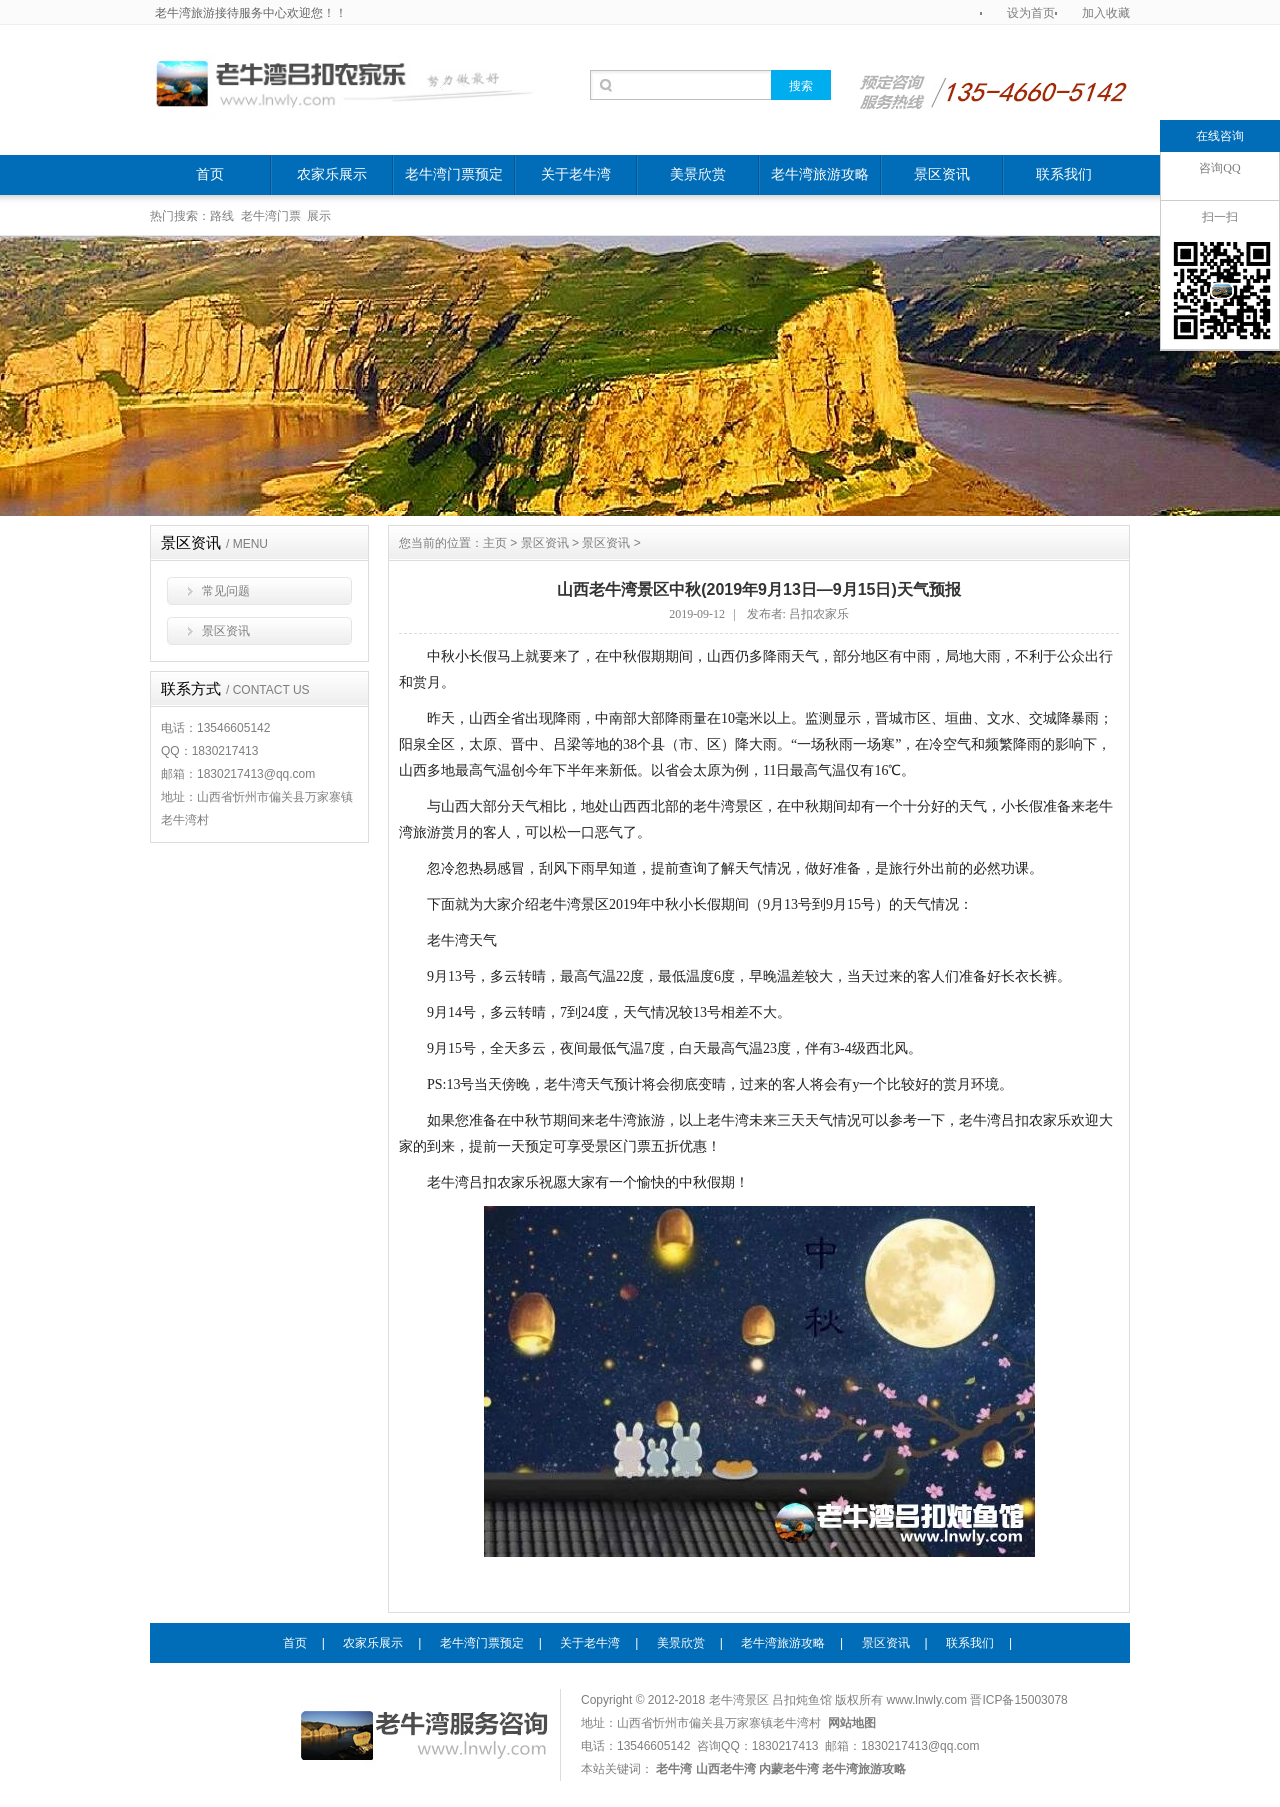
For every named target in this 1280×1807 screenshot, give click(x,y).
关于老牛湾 (576, 174)
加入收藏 (1106, 13)
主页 (495, 543)
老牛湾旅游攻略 (820, 174)
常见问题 (226, 591)
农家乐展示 (332, 174)
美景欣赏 (698, 174)
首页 (210, 174)
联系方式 (235, 689)
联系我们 (1064, 174)
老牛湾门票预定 (454, 174)
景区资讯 (942, 174)
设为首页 (1031, 13)
